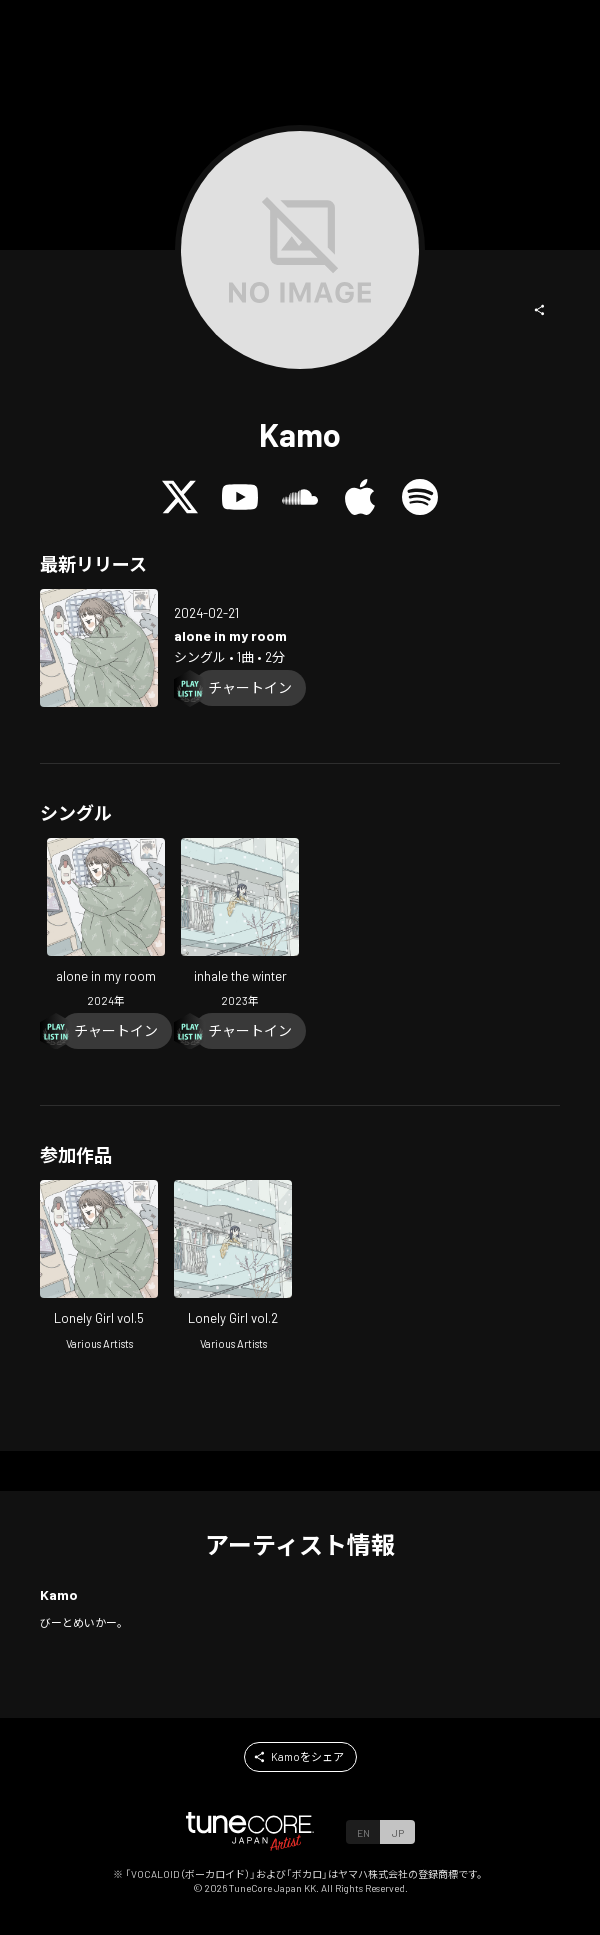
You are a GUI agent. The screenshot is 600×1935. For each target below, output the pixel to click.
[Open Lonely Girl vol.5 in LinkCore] (99, 1267)
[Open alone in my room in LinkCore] (99, 648)
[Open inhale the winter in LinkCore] (240, 925)
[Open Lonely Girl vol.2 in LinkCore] (233, 1267)
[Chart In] (250, 688)
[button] (540, 310)
